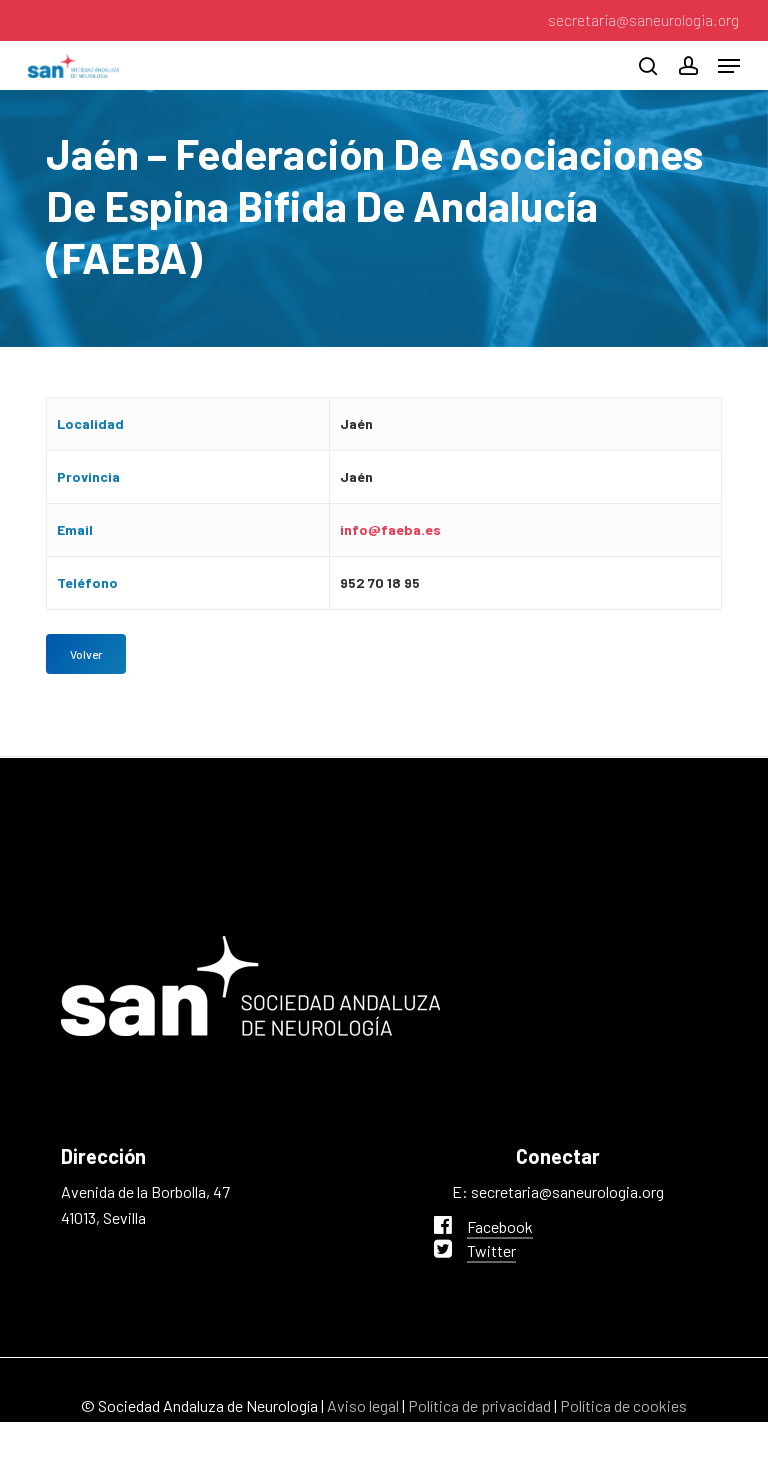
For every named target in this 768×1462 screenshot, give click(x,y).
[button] (729, 66)
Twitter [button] (491, 1250)
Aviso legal (363, 1405)
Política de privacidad (479, 1405)
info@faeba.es (390, 529)
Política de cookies (623, 1405)
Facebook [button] (500, 1226)
